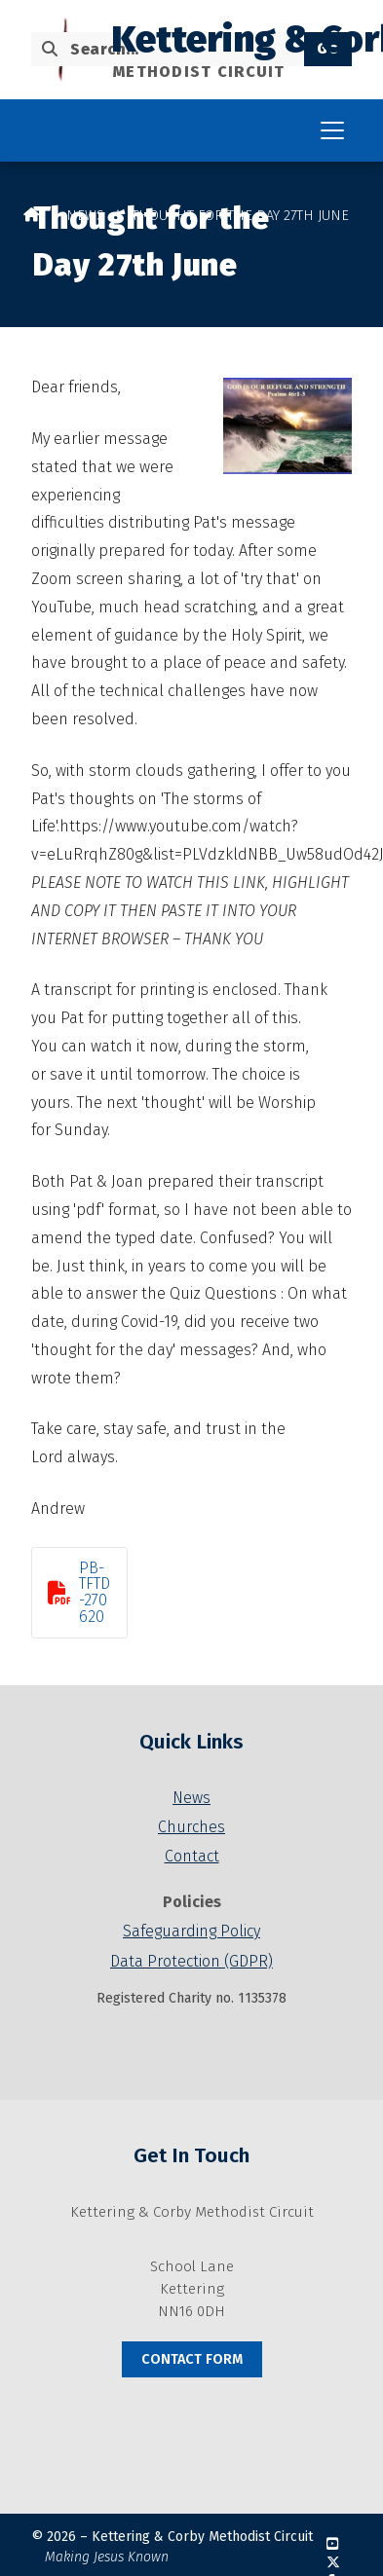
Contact (192, 1856)
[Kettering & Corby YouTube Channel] (332, 2544)
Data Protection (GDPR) (191, 1961)
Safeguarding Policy (191, 1931)
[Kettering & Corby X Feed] (333, 2563)
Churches (191, 1827)
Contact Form (192, 2359)
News (85, 215)
